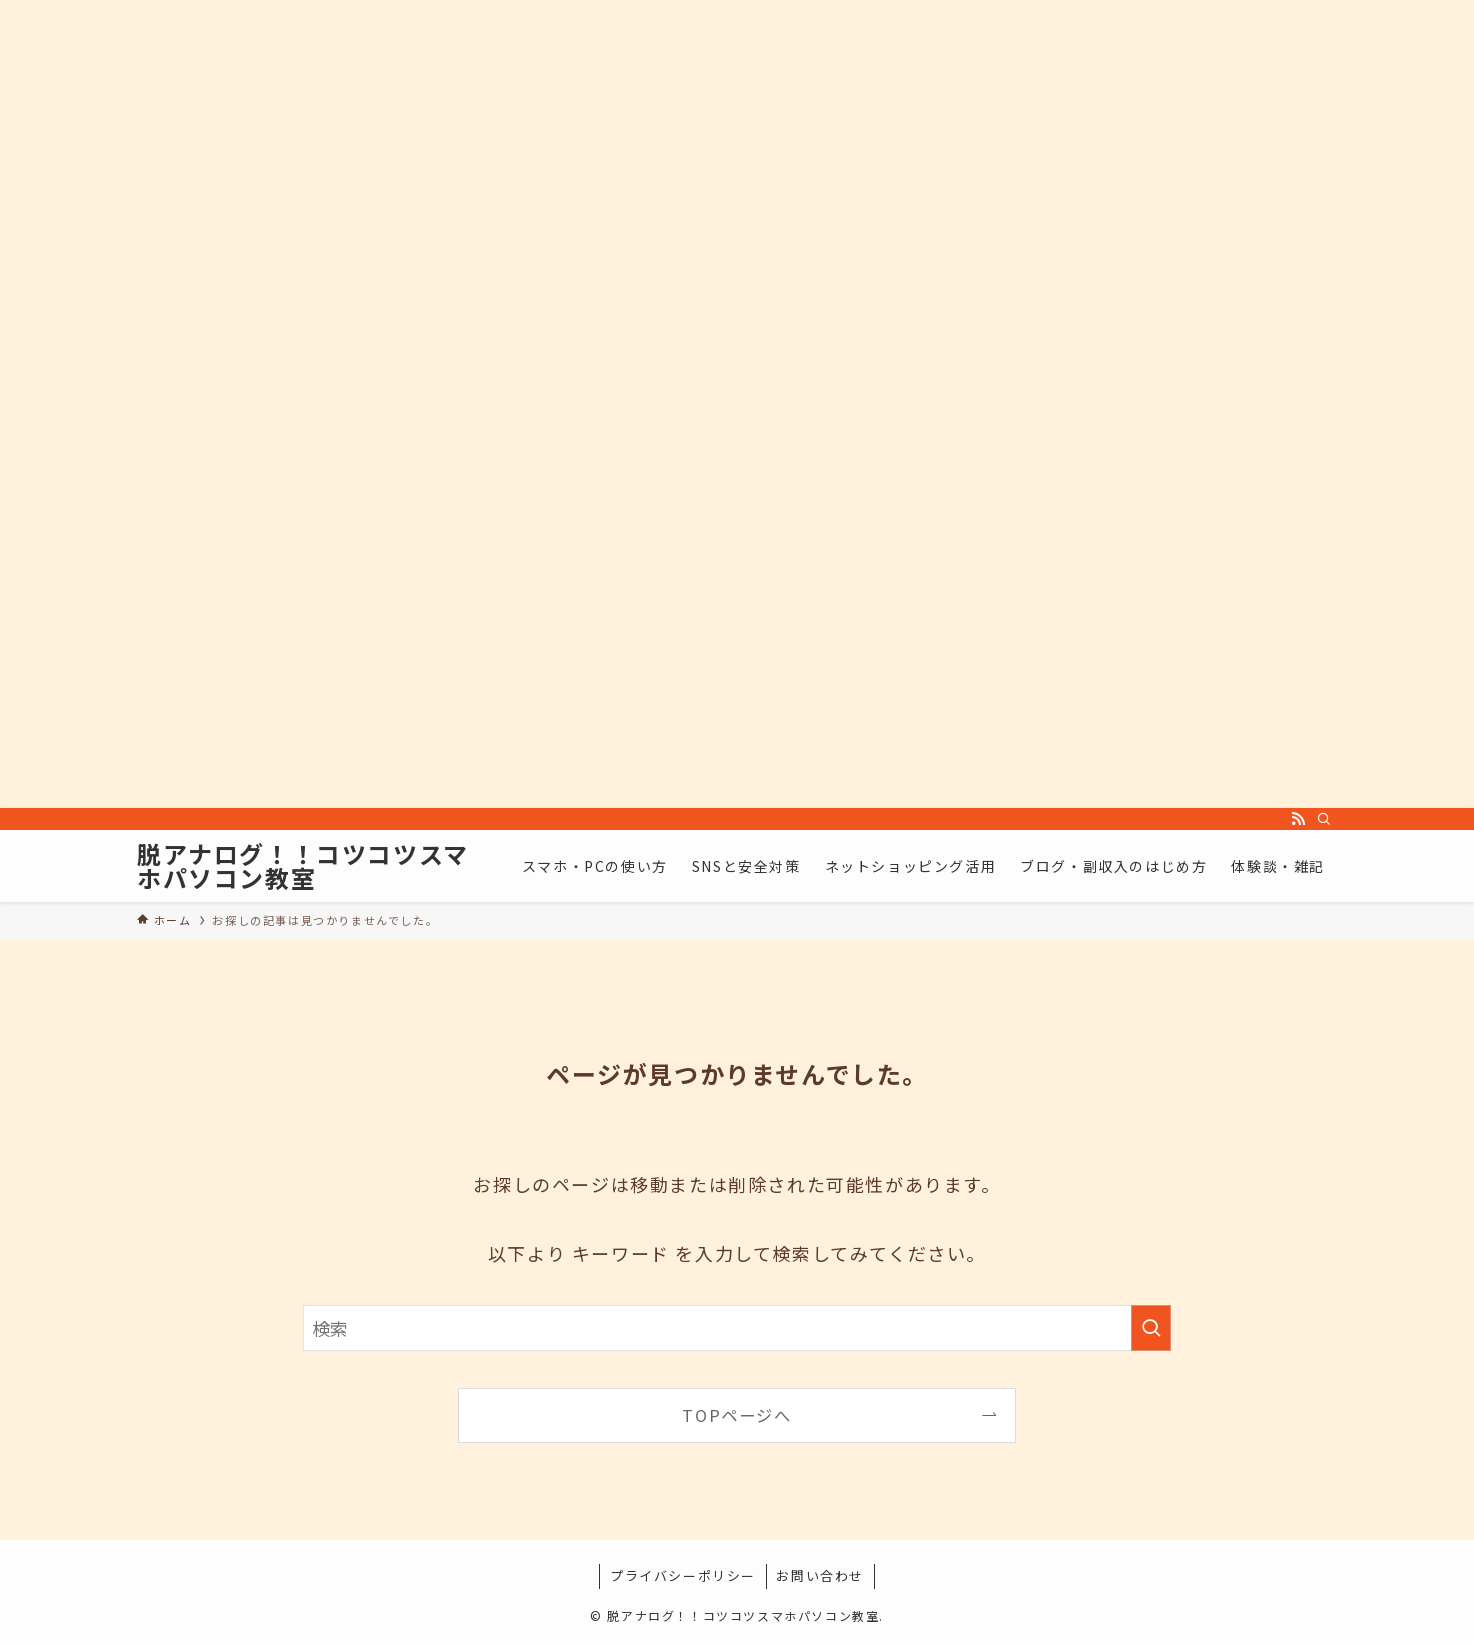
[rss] (1298, 819)
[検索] (1324, 819)
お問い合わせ (820, 1575)
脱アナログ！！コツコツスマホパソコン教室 (303, 866)
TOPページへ (736, 1415)
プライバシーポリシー (683, 1575)
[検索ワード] (737, 1328)
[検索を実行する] (1151, 1328)
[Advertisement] (600, 404)
